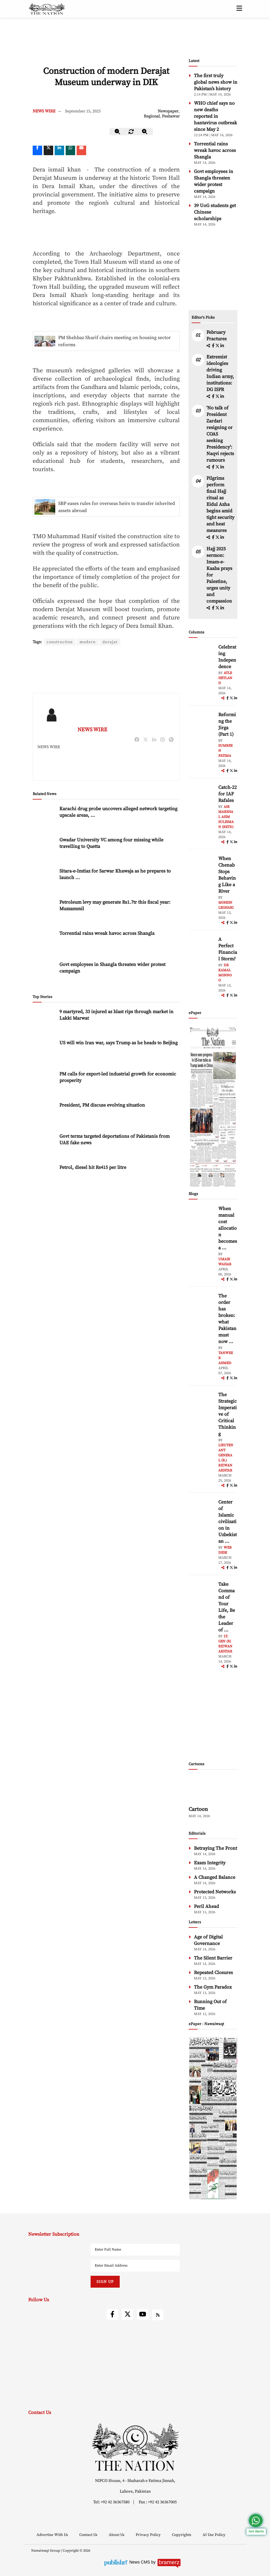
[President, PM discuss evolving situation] (44, 1094)
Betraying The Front (215, 1848)
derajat (111, 642)
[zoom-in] (145, 131)
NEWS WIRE (44, 111)
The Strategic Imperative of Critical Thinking (227, 1414)
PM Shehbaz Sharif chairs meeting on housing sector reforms (114, 341)
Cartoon (198, 1809)
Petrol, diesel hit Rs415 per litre (92, 1147)
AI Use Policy (214, 2534)
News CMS (140, 2562)
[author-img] (202, 657)
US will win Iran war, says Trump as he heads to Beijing (118, 1023)
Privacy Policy (149, 2534)
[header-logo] (46, 8)
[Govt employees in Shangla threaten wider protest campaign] (44, 954)
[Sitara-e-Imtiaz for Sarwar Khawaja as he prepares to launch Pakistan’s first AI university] (44, 860)
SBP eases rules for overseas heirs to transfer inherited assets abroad (116, 507)
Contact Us (88, 2534)
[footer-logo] (135, 2447)
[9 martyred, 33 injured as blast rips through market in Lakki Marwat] (44, 1001)
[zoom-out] (117, 131)
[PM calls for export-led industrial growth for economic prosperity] (44, 1063)
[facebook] (213, 346)
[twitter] (48, 150)
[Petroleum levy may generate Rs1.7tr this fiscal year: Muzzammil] (44, 891)
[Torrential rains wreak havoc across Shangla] (44, 922)
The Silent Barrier (213, 1958)
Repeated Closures (213, 1973)
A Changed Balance (214, 1877)
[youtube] (142, 2314)
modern (89, 642)
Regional (152, 116)
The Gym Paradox (213, 1987)
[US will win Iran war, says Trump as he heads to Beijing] (44, 1032)
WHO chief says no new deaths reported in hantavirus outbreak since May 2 (215, 116)
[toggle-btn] (239, 9)
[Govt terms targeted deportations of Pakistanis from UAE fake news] (44, 1125)
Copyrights (182, 2534)
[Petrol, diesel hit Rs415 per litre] (44, 1156)
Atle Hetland (225, 678)
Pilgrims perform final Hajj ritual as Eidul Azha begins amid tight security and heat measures (220, 504)
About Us (117, 2534)
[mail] (81, 150)
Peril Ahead (206, 1906)
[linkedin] (59, 150)
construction (60, 642)
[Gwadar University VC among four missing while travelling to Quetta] (44, 829)
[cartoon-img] (213, 1789)
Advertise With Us (53, 2534)
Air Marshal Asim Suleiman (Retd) (226, 817)
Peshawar (171, 116)
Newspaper (168, 111)
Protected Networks (215, 1892)
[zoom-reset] (131, 131)
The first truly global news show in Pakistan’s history (215, 82)
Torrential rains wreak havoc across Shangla (106, 913)
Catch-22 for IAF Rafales (227, 793)
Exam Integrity (209, 1863)
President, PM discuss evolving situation (102, 1085)
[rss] (157, 2315)
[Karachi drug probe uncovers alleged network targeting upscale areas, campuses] (44, 798)
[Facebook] (37, 150)
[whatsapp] (70, 150)
